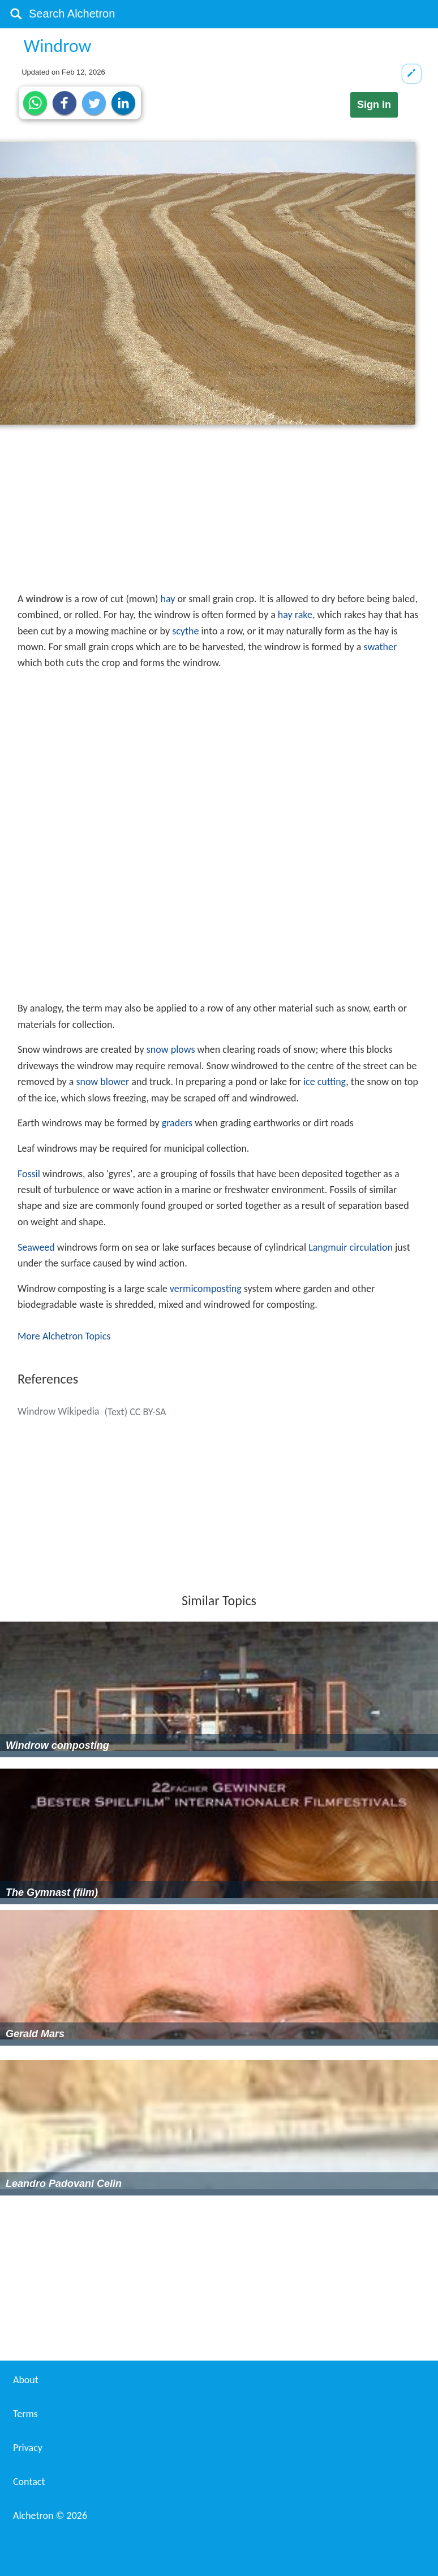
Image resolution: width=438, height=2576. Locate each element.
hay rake (295, 614)
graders (177, 1123)
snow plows (171, 1049)
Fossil (29, 1174)
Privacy (27, 2447)
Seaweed (36, 1247)
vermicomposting (206, 1288)
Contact (29, 2481)
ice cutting (324, 1081)
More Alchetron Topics (64, 1336)
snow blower (102, 1081)
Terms (25, 2414)
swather (380, 647)
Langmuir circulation (350, 1247)
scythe (185, 631)
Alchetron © (50, 2515)
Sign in (374, 104)
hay (168, 599)
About (25, 2380)
